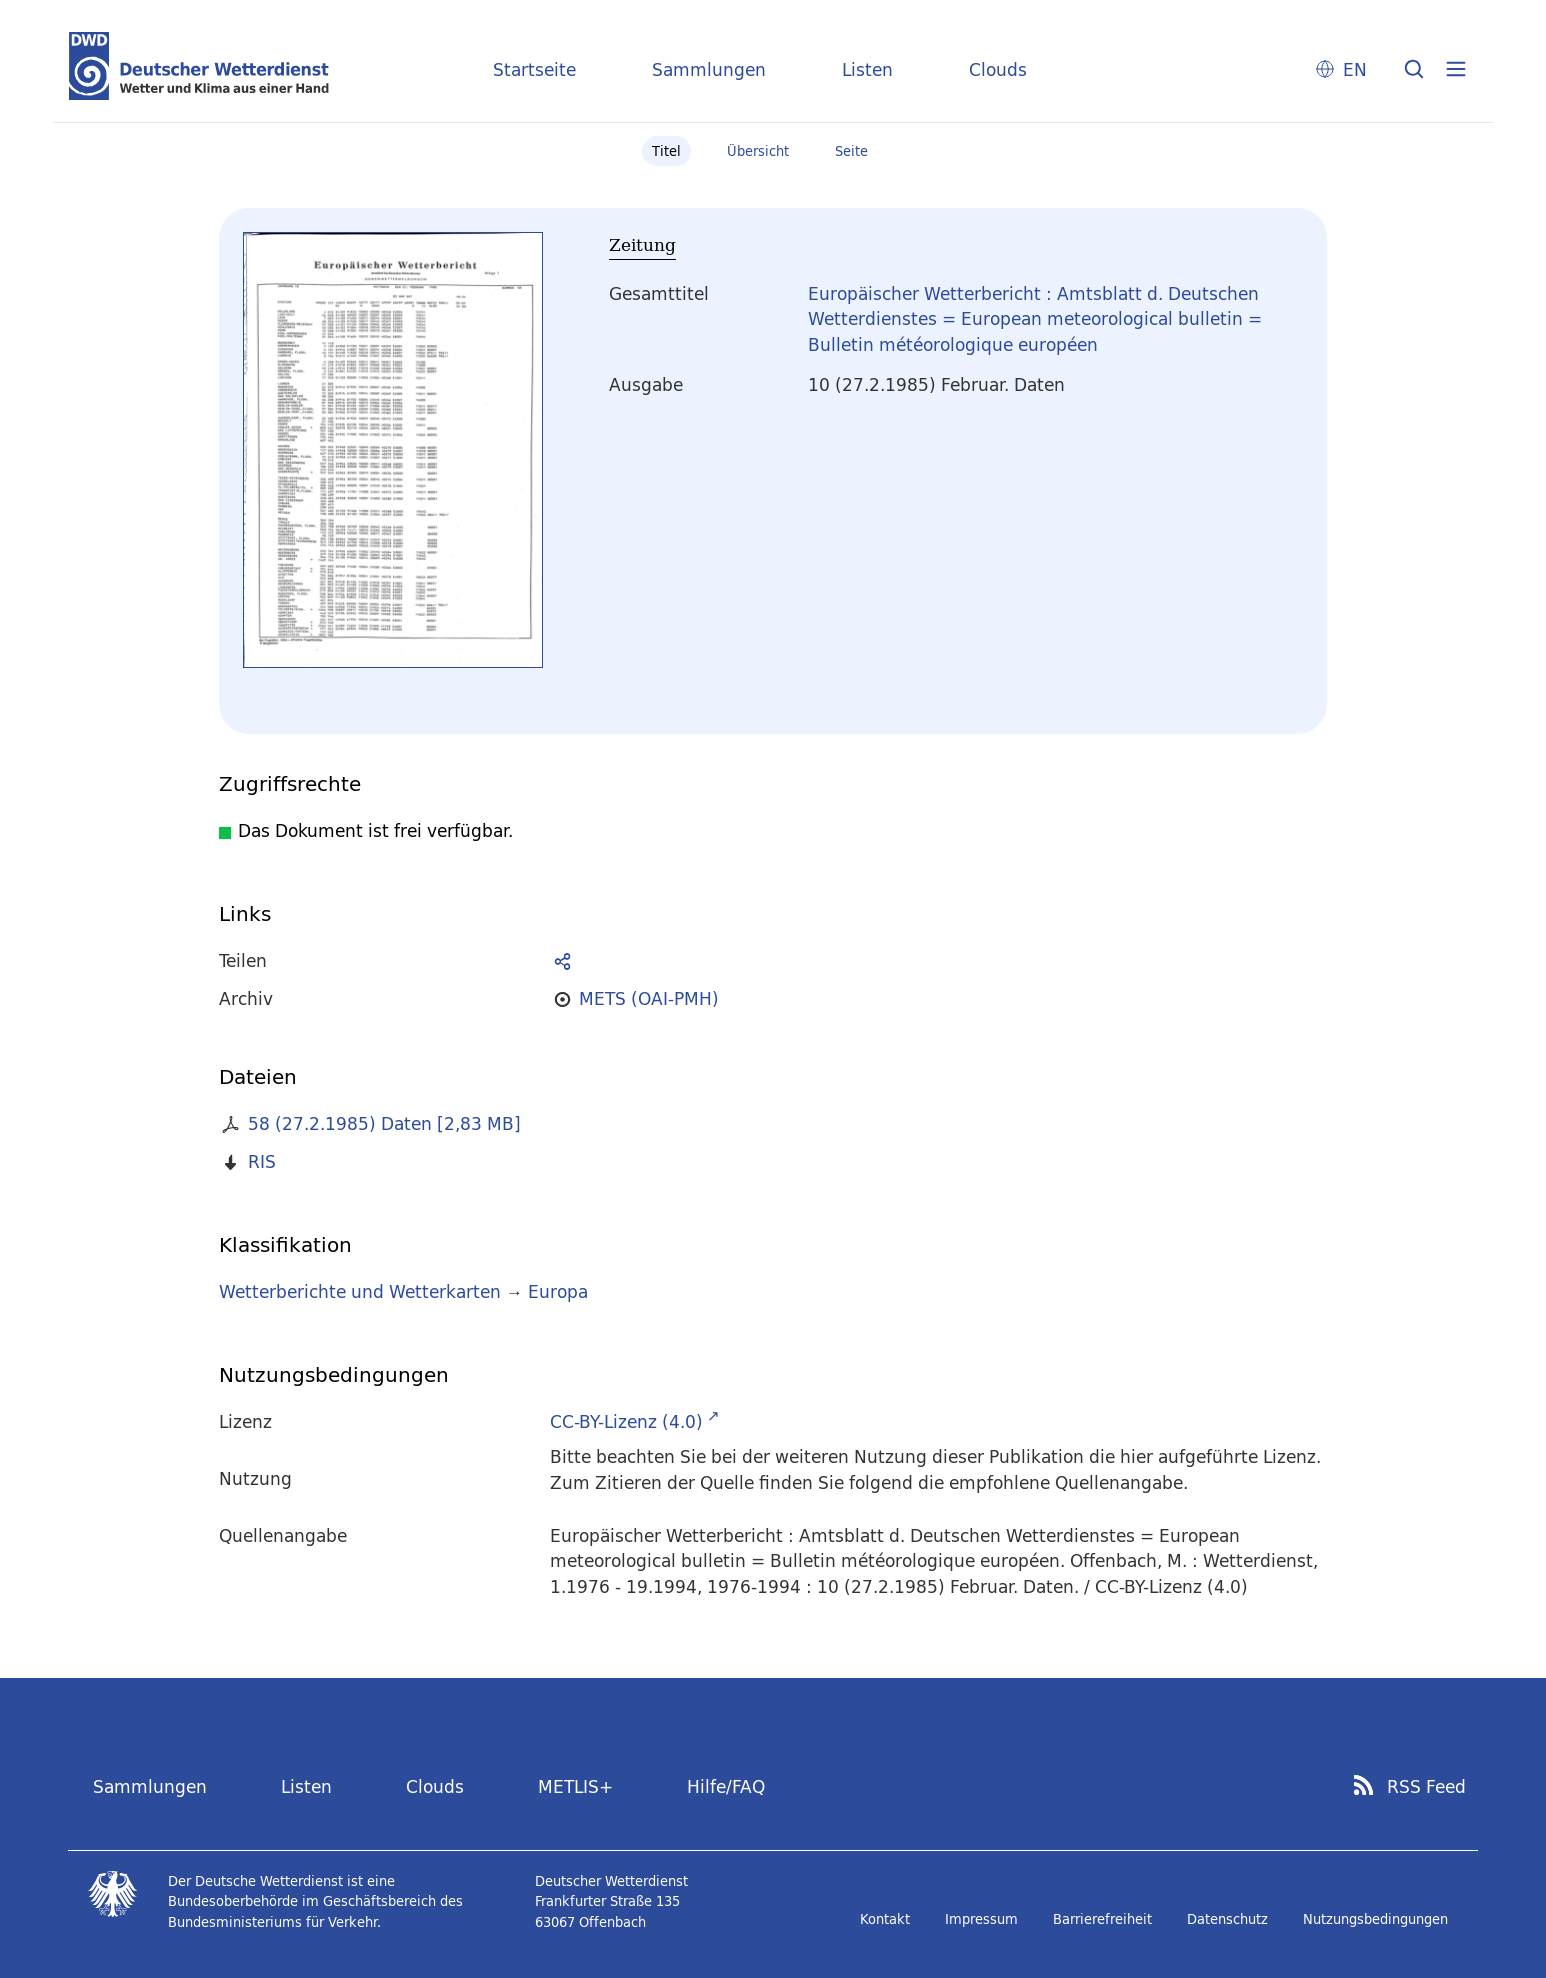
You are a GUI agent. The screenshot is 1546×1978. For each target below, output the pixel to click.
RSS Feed (1426, 1787)
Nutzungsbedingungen (1375, 1919)
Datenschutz (1227, 1919)
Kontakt (885, 1919)
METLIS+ (575, 1786)
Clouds (998, 69)
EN (1355, 69)
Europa (558, 1291)
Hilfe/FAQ (726, 1786)
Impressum (981, 1919)
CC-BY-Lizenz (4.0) (626, 1421)
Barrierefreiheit (1102, 1919)
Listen (867, 69)
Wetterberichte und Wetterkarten (360, 1291)
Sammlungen (709, 69)
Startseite (534, 69)
